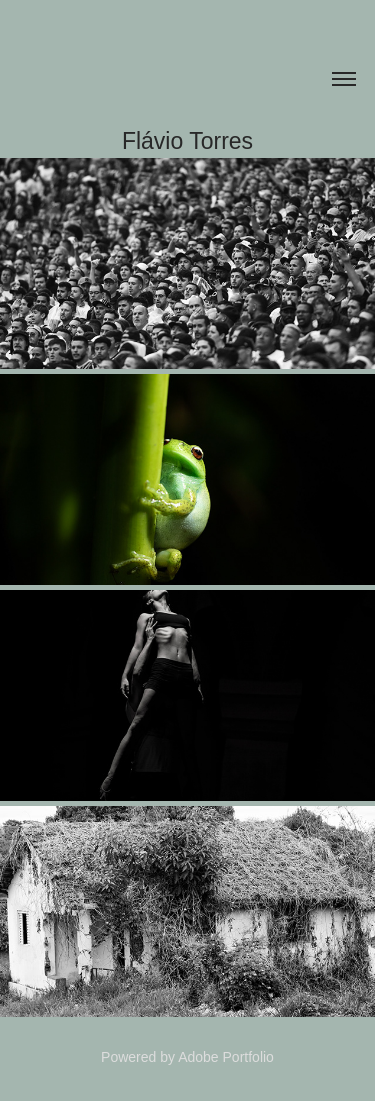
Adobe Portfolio (226, 1057)
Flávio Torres (187, 141)
